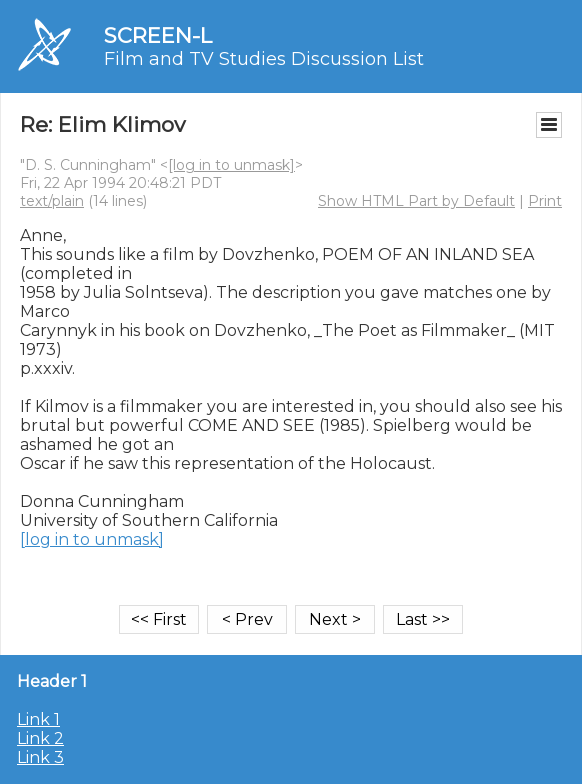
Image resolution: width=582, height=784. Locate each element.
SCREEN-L (158, 35)
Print (545, 201)
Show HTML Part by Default (416, 201)
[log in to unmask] (231, 165)
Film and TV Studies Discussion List (264, 59)
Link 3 (40, 757)
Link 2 (40, 738)
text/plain (52, 201)
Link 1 (38, 719)
